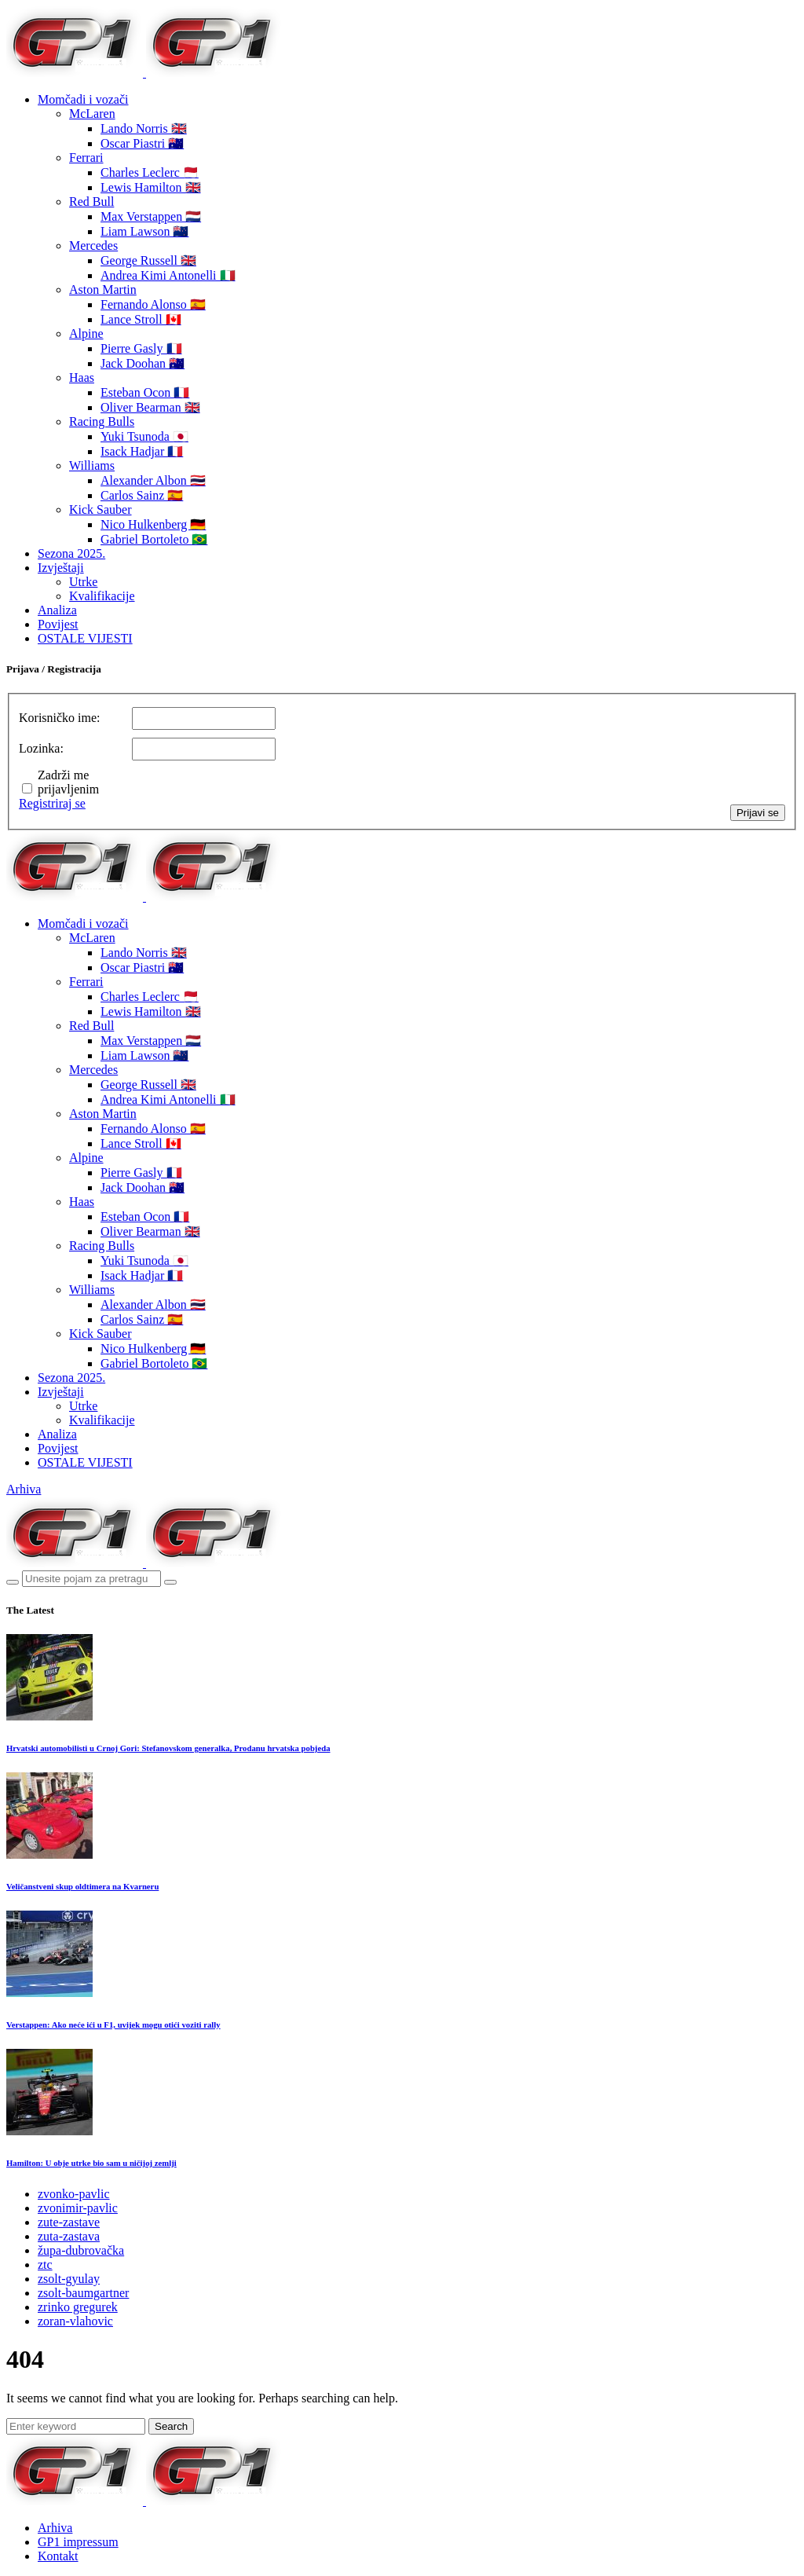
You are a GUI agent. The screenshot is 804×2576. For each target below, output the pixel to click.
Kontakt (58, 2556)
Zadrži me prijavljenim (68, 782)
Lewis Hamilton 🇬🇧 (150, 187)
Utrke (83, 581)
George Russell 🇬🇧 (148, 260)
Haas (81, 377)
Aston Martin (103, 289)
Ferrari (86, 157)
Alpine (86, 333)
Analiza (57, 610)
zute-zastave (69, 2222)
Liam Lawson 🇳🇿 (144, 231)
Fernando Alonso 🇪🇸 (153, 304)
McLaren (92, 113)
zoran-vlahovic (75, 2321)
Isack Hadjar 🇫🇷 (141, 451)
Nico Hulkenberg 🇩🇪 (153, 524)
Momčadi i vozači (83, 99)
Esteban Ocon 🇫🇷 (144, 392)
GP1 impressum (78, 2542)
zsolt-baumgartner (83, 2292)
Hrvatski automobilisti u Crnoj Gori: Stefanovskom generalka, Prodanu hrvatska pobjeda (168, 1748)
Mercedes (93, 245)
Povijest (58, 624)
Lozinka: (41, 748)
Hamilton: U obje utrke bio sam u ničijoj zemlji (91, 2162)
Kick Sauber (100, 509)
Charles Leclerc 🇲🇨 (149, 172)
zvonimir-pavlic (78, 2208)
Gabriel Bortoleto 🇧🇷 (153, 539)
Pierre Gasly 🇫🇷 (141, 348)
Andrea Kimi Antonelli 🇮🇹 (168, 275)
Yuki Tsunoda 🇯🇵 (144, 436)
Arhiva (23, 1489)
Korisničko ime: (59, 717)
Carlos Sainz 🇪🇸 (141, 495)
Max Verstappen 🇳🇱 (150, 216)
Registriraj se (52, 803)
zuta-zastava (69, 2236)
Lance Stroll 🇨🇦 (140, 319)
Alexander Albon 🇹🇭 (153, 480)
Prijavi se (757, 813)
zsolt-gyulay (69, 2278)
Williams (92, 465)
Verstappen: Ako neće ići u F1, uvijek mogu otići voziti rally (113, 2024)
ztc (45, 2264)
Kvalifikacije (102, 596)
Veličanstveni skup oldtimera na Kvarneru (82, 1886)
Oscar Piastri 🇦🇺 (142, 143)
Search (171, 2426)
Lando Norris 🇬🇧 (143, 128)
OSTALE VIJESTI (85, 638)
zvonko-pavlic (74, 2193)
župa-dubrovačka (81, 2250)
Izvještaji (61, 567)
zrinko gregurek (78, 2307)
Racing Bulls (101, 421)
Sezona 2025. (71, 553)
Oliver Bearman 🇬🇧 (150, 407)
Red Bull (91, 201)
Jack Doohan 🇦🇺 (142, 363)
